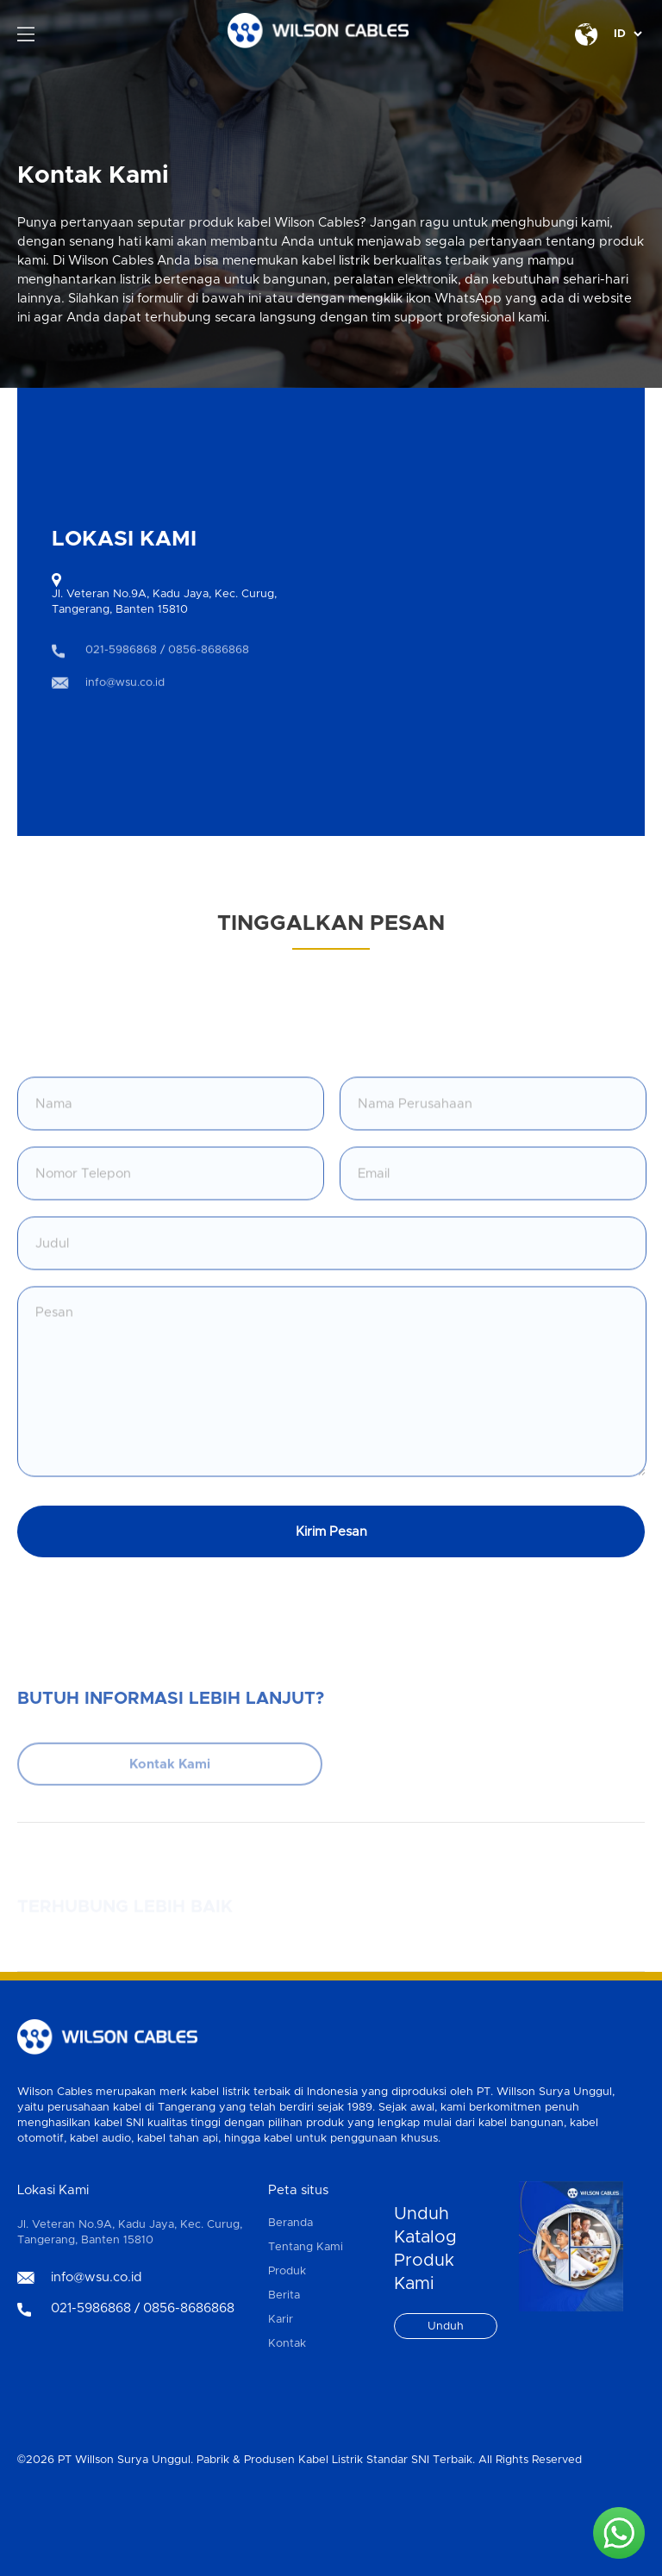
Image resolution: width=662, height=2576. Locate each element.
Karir (280, 2319)
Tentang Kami (305, 2247)
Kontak (287, 2343)
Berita (284, 2295)
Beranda (290, 2223)
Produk (287, 2271)
